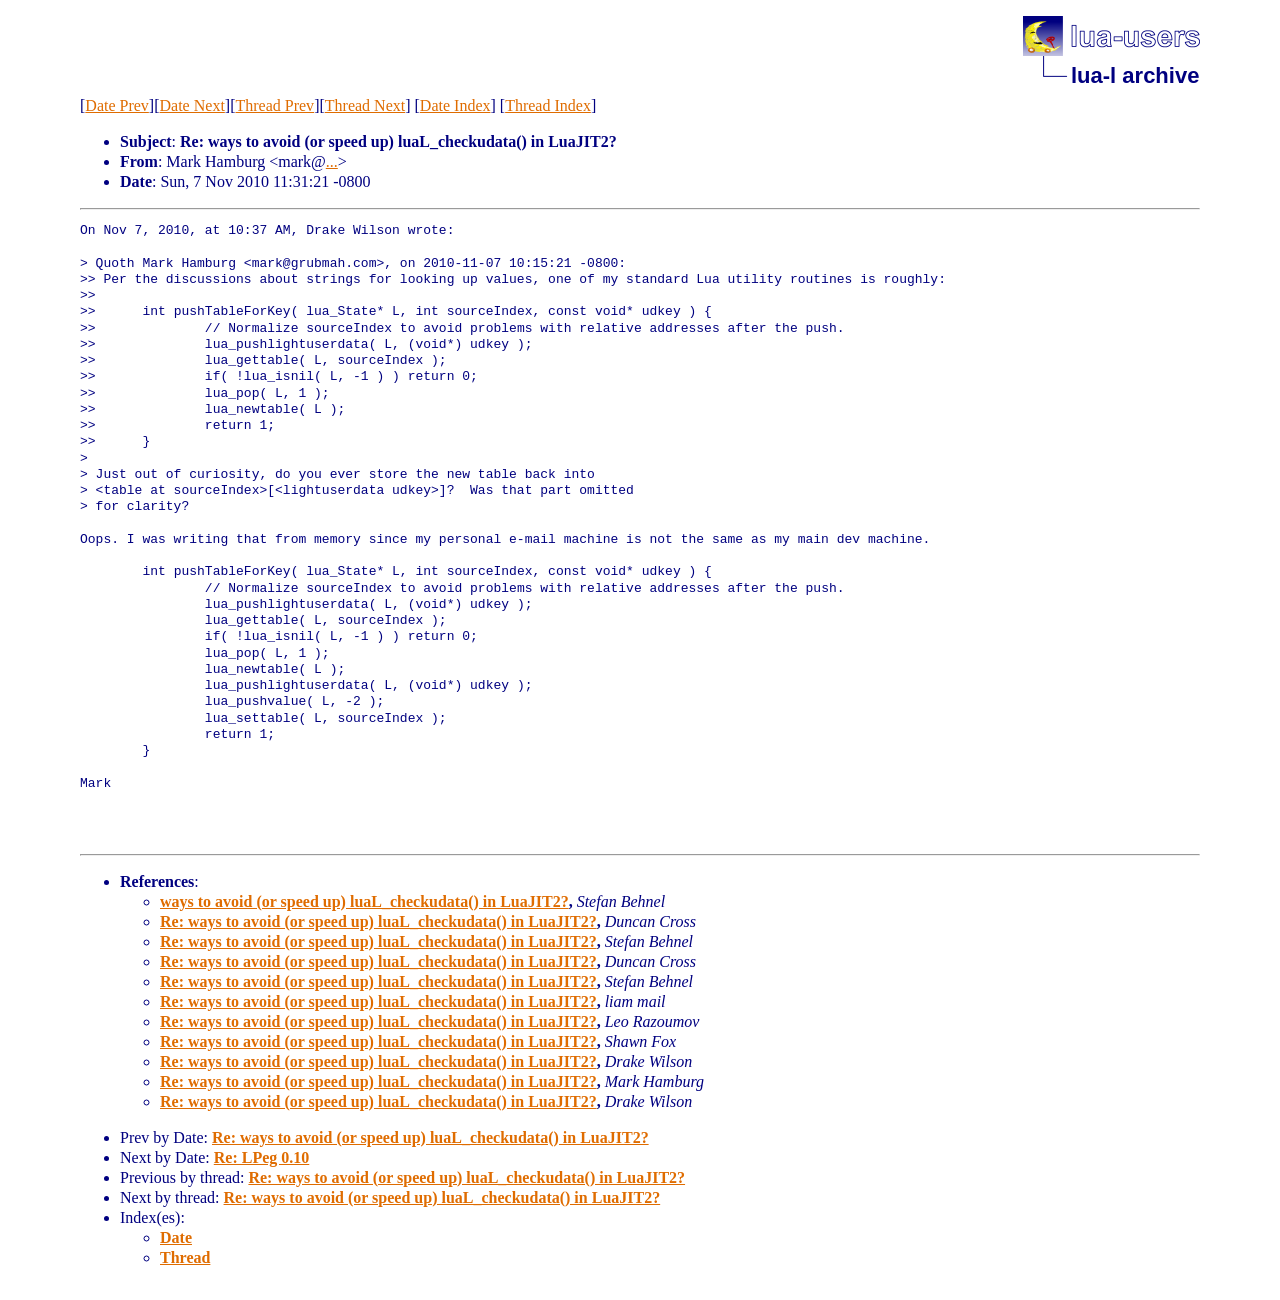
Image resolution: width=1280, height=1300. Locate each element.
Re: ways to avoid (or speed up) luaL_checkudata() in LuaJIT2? (378, 921)
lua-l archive (1135, 75)
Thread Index (548, 105)
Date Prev (117, 105)
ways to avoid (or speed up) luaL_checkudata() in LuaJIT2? (364, 901)
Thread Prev (274, 105)
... (332, 161)
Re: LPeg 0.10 (262, 1157)
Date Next (192, 105)
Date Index (455, 105)
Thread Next (365, 105)
